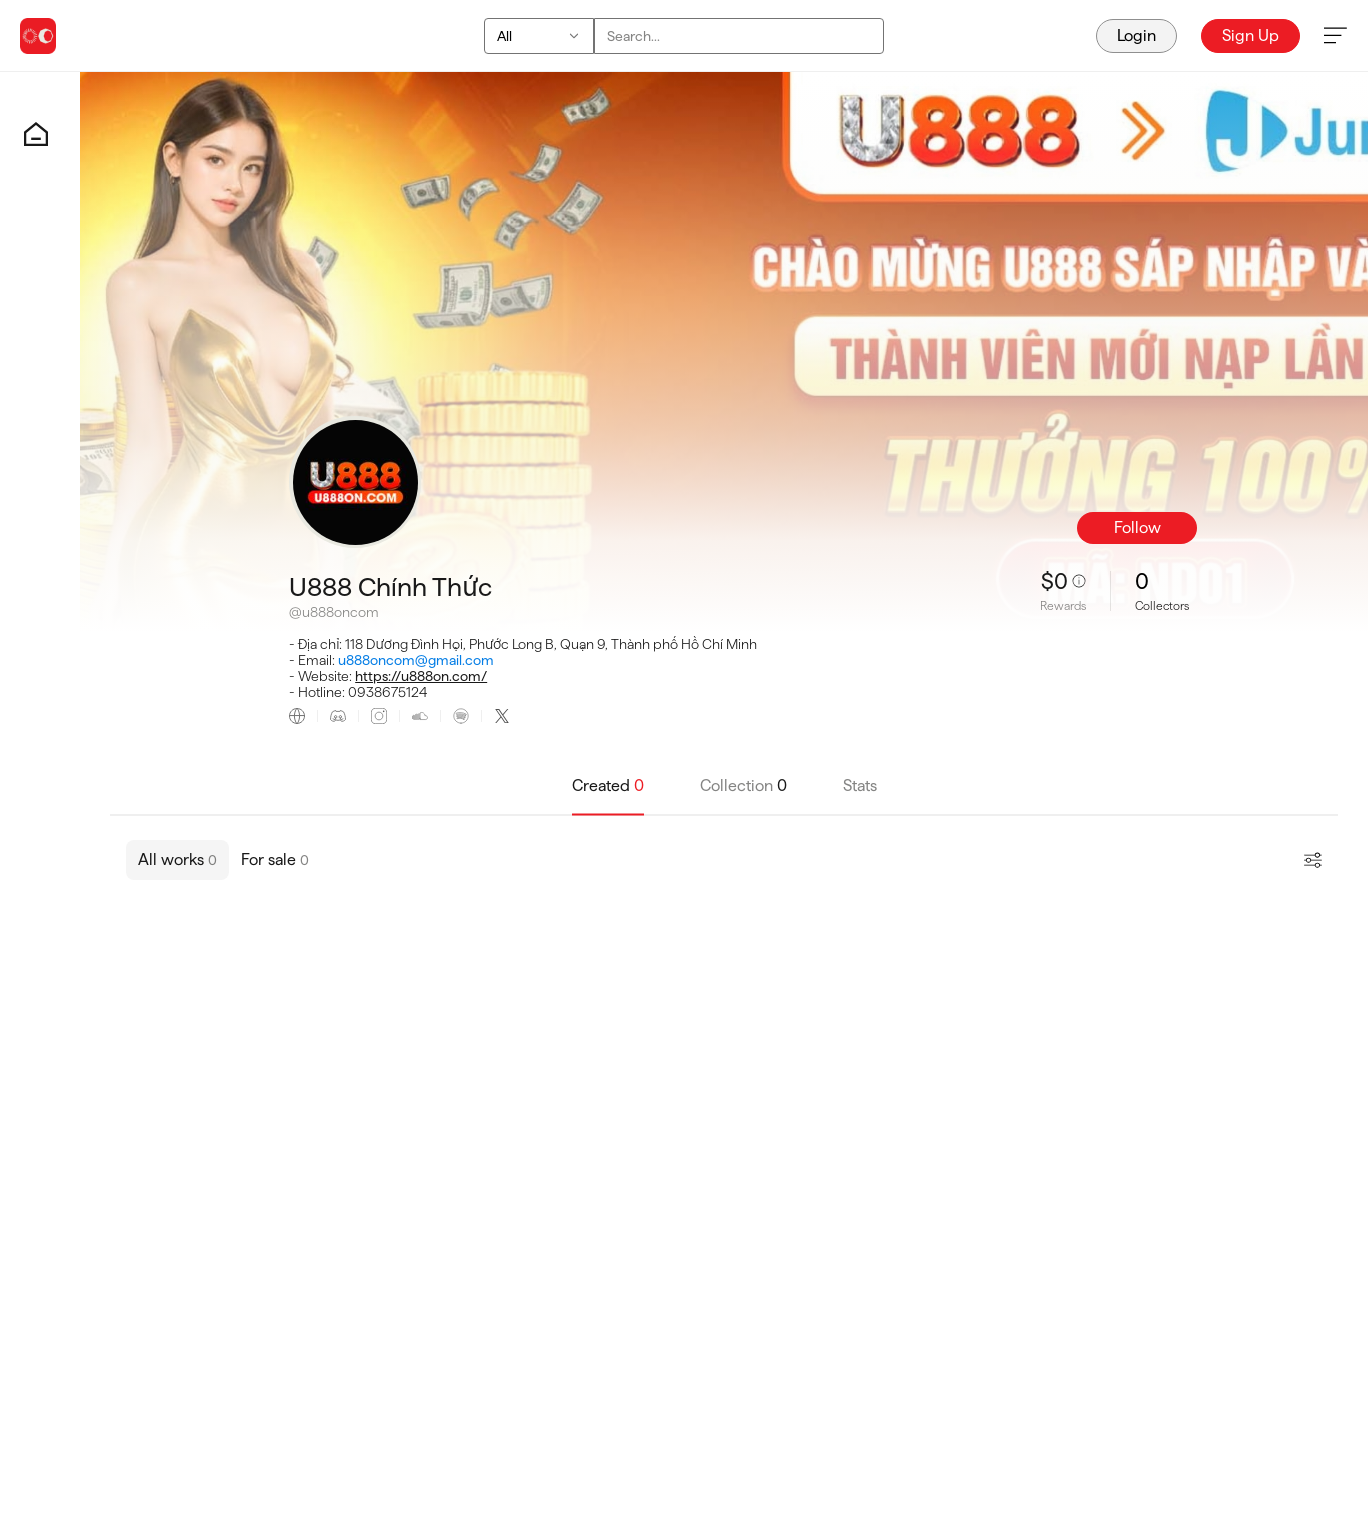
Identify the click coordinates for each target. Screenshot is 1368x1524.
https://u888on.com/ (421, 676)
